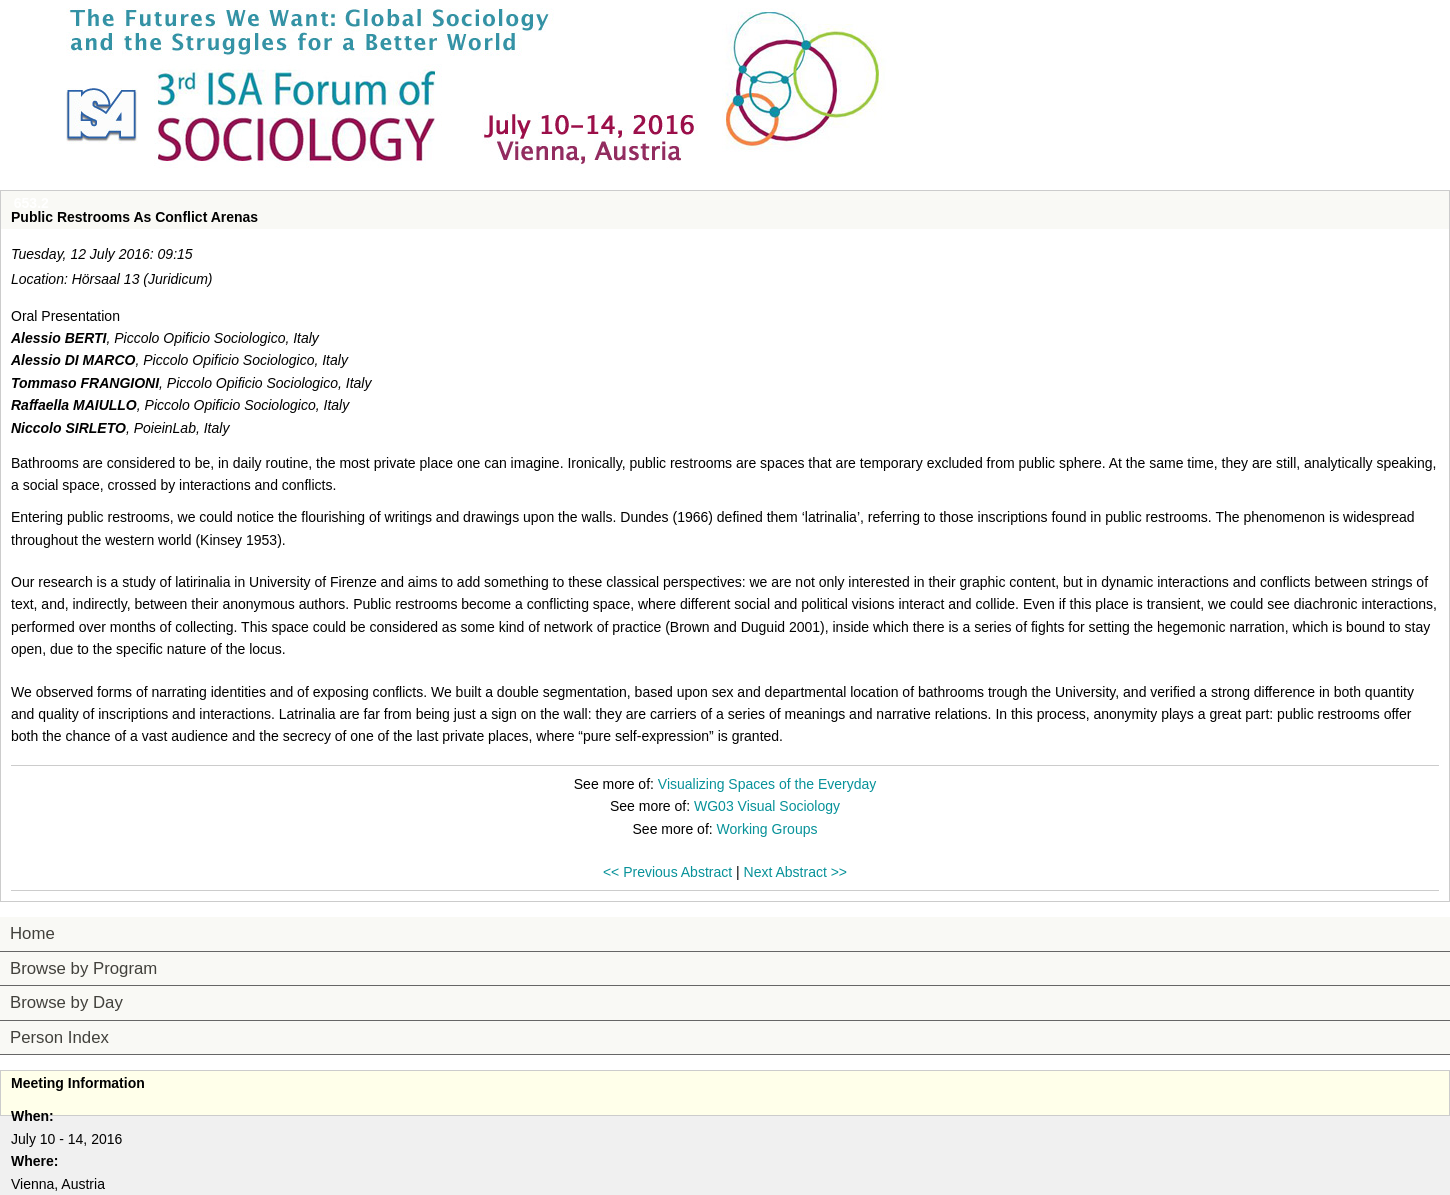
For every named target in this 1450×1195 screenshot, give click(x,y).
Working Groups (767, 829)
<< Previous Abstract (667, 872)
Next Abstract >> (796, 872)
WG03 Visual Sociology (767, 806)
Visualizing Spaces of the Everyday (767, 784)
